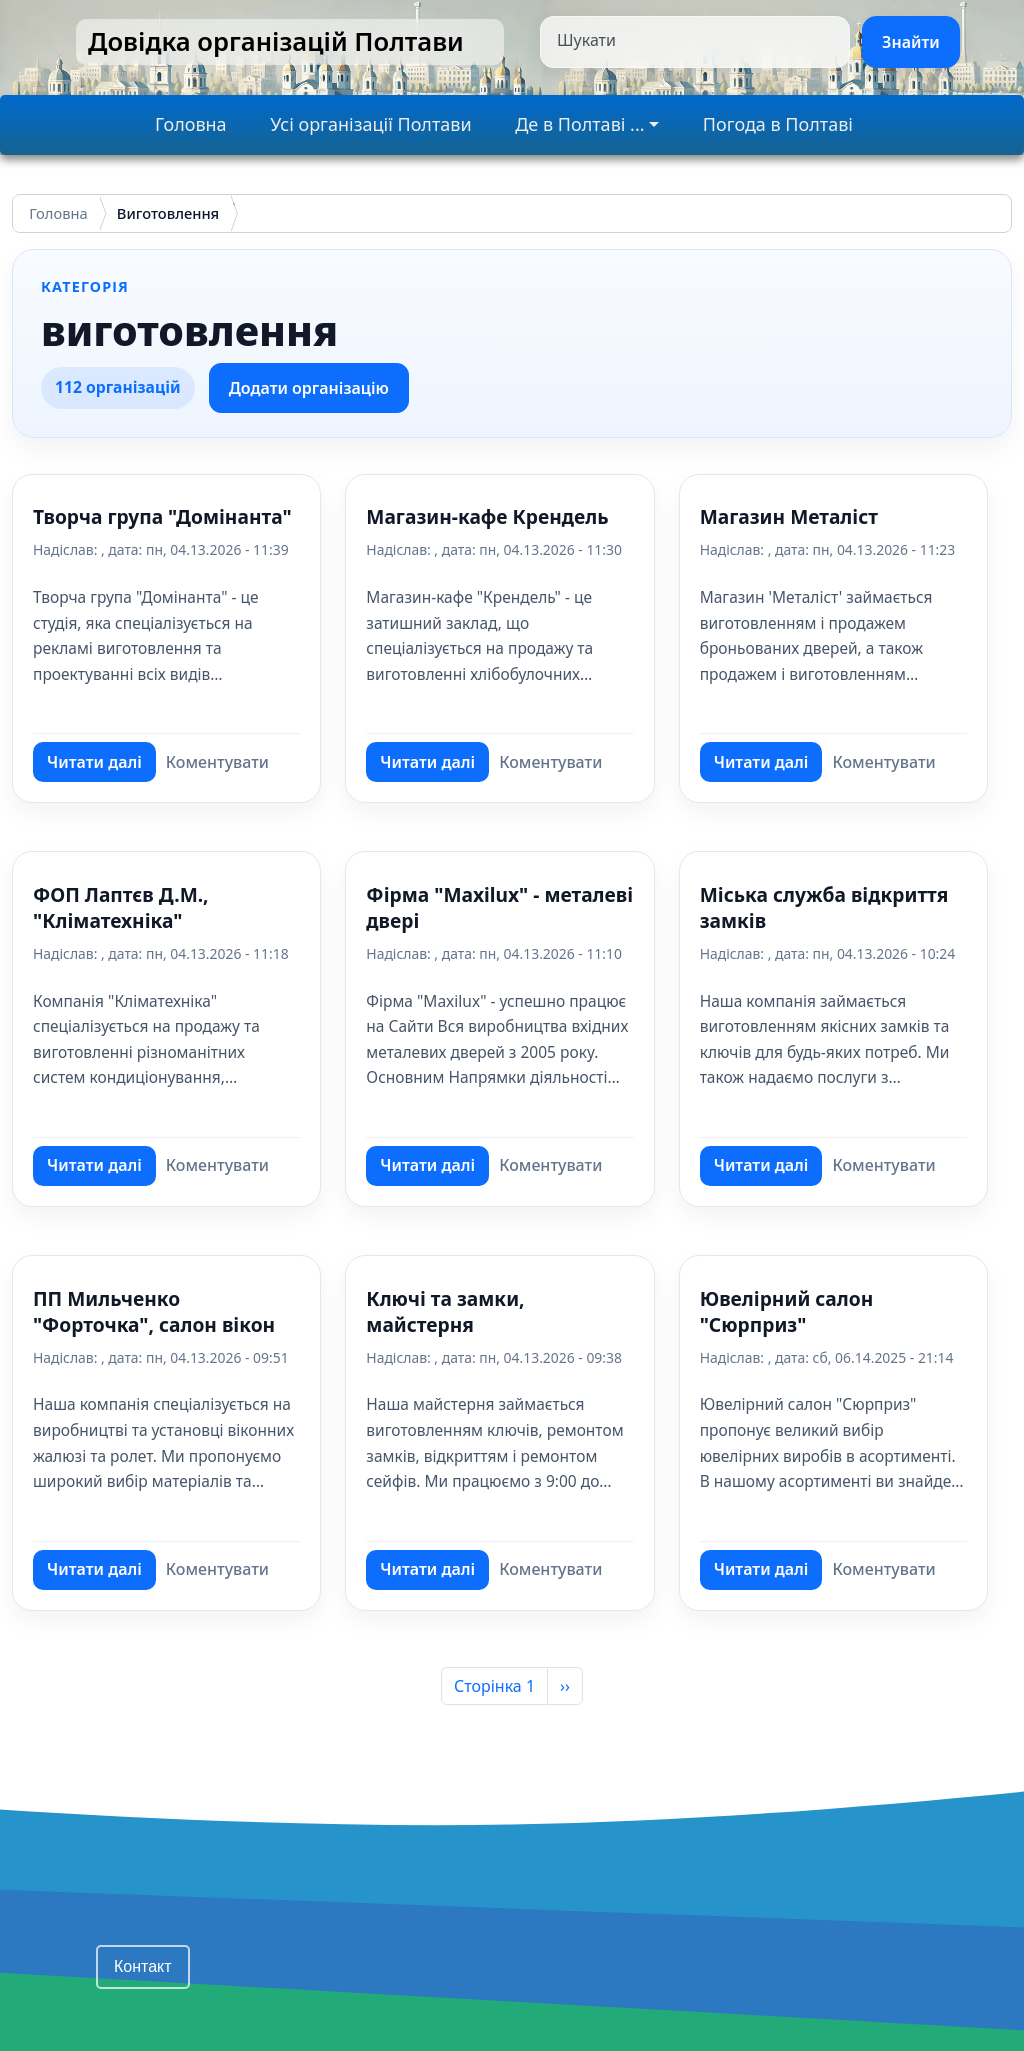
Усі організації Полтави (370, 124)
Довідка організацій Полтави (276, 41)
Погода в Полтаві (778, 124)
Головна (191, 124)
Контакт (143, 1966)
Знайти (911, 42)
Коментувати (217, 762)
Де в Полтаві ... (579, 124)
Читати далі (101, 767)
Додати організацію (309, 388)
